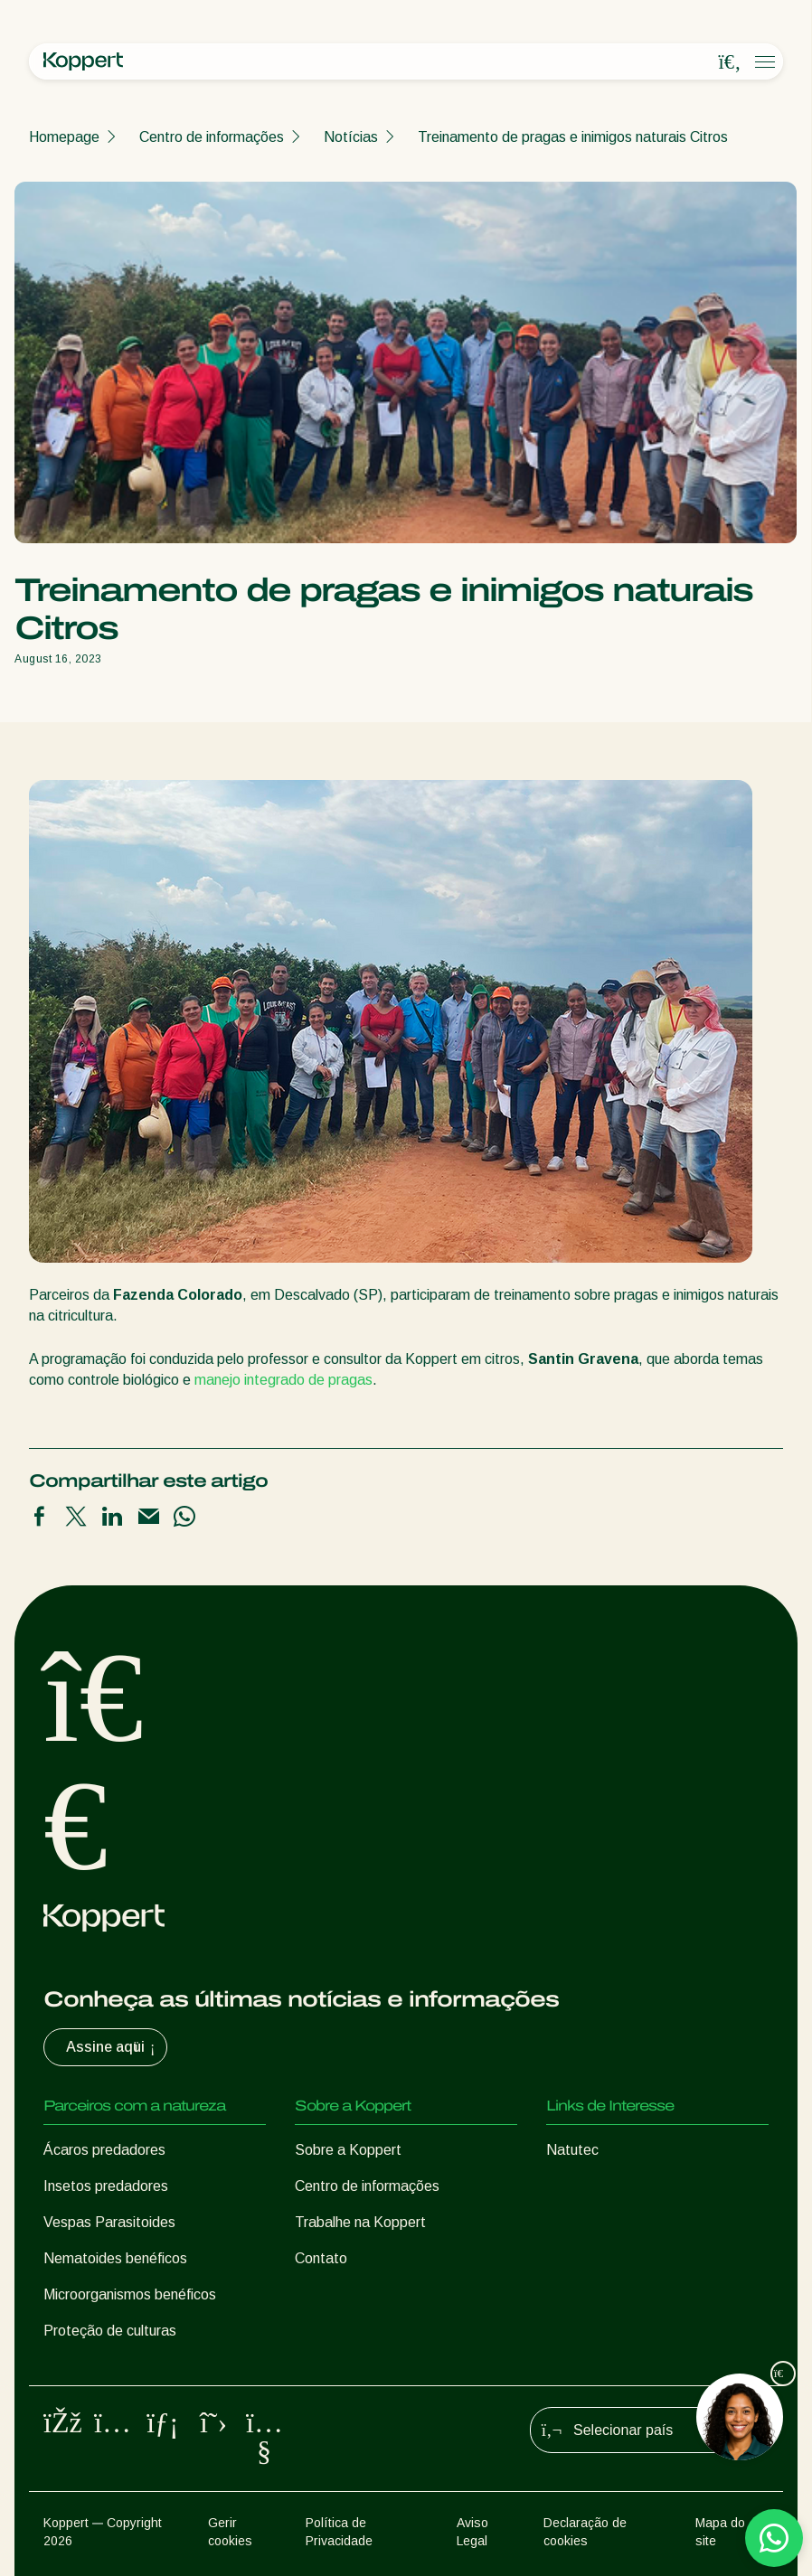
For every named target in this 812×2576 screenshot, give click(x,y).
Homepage (64, 137)
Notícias (351, 137)
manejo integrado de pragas (283, 1379)
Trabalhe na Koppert (360, 2222)
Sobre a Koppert (348, 2150)
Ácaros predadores (104, 2150)
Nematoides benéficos (115, 2258)
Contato (321, 2258)
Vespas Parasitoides (109, 2222)
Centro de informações (211, 137)
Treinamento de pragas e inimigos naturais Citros (573, 137)
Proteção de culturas (109, 2330)
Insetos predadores (105, 2186)
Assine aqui (112, 2047)
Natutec (572, 2150)
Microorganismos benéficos (129, 2294)
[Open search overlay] (730, 62)
